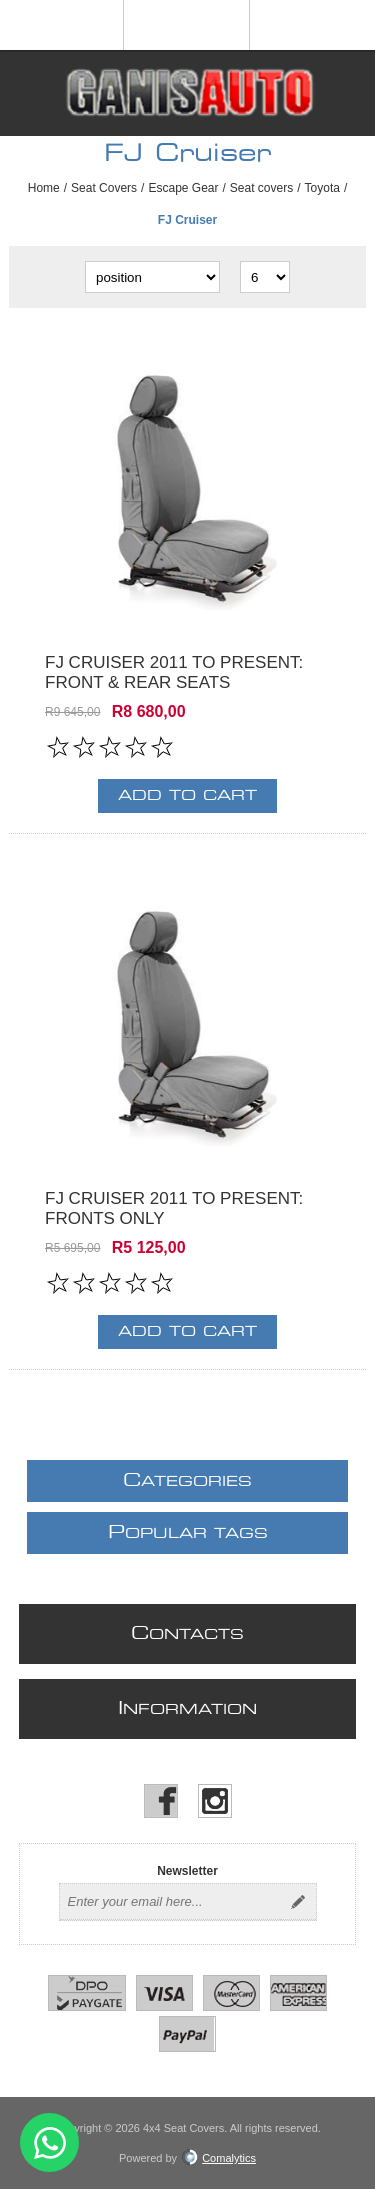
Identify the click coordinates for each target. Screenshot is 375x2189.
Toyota (322, 188)
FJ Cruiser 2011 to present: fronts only (174, 1208)
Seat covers (261, 188)
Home (44, 188)
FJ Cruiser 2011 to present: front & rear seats (174, 672)
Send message (49, 2142)
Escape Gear (183, 188)
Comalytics (219, 2158)
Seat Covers (104, 188)
